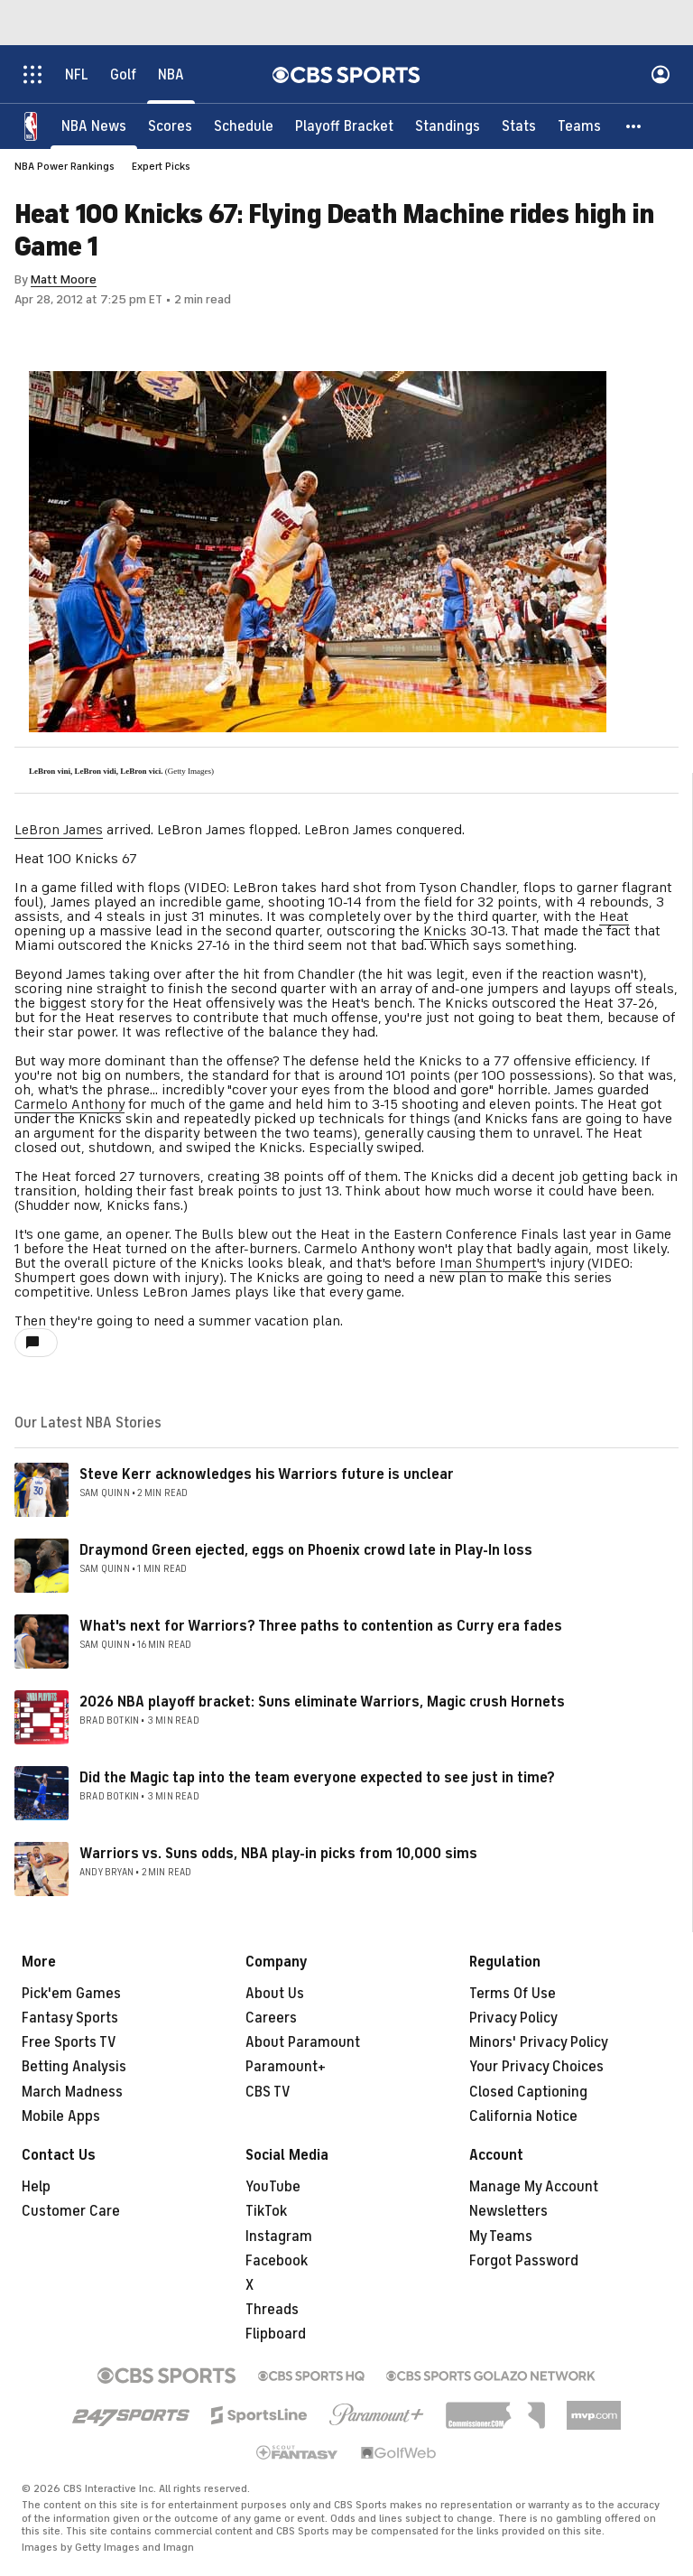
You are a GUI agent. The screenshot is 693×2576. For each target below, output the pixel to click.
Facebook (276, 2261)
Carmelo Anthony (69, 1104)
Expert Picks (161, 166)
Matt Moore (64, 279)
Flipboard (275, 2334)
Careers (271, 2018)
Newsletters (508, 2211)
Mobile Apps (61, 2116)
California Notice (523, 2116)
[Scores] (170, 126)
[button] (634, 126)
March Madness (72, 2092)
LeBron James (58, 830)
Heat (614, 916)
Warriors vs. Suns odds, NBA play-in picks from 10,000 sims (278, 1854)
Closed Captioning (528, 2092)
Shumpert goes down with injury (116, 1278)
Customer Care (71, 2211)
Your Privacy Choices (536, 2067)
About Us (274, 1994)
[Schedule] (243, 126)
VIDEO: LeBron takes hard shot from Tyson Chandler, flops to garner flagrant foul (343, 895)
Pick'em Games (71, 1994)
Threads (272, 2310)
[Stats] (519, 126)
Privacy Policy (513, 2018)
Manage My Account (533, 2187)
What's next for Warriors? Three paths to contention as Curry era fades (320, 1626)
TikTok (266, 2211)
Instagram (278, 2236)
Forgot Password (523, 2261)
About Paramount (302, 2042)
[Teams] (579, 126)
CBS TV (268, 2092)
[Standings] (447, 126)
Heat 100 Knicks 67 (75, 859)
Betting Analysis (74, 2067)
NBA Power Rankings (64, 166)
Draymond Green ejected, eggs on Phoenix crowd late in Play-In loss (305, 1550)
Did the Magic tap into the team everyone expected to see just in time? (317, 1778)
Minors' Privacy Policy (538, 2042)
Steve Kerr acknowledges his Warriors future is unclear (266, 1474)
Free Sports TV (69, 2042)
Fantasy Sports (70, 2018)
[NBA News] (94, 126)
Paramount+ (285, 2067)
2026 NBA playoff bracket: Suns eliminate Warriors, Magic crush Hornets (322, 1702)
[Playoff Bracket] (344, 126)
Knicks (445, 931)
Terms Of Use (512, 1994)
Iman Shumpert (488, 1263)
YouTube (272, 2187)
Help (36, 2187)
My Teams (500, 2236)
